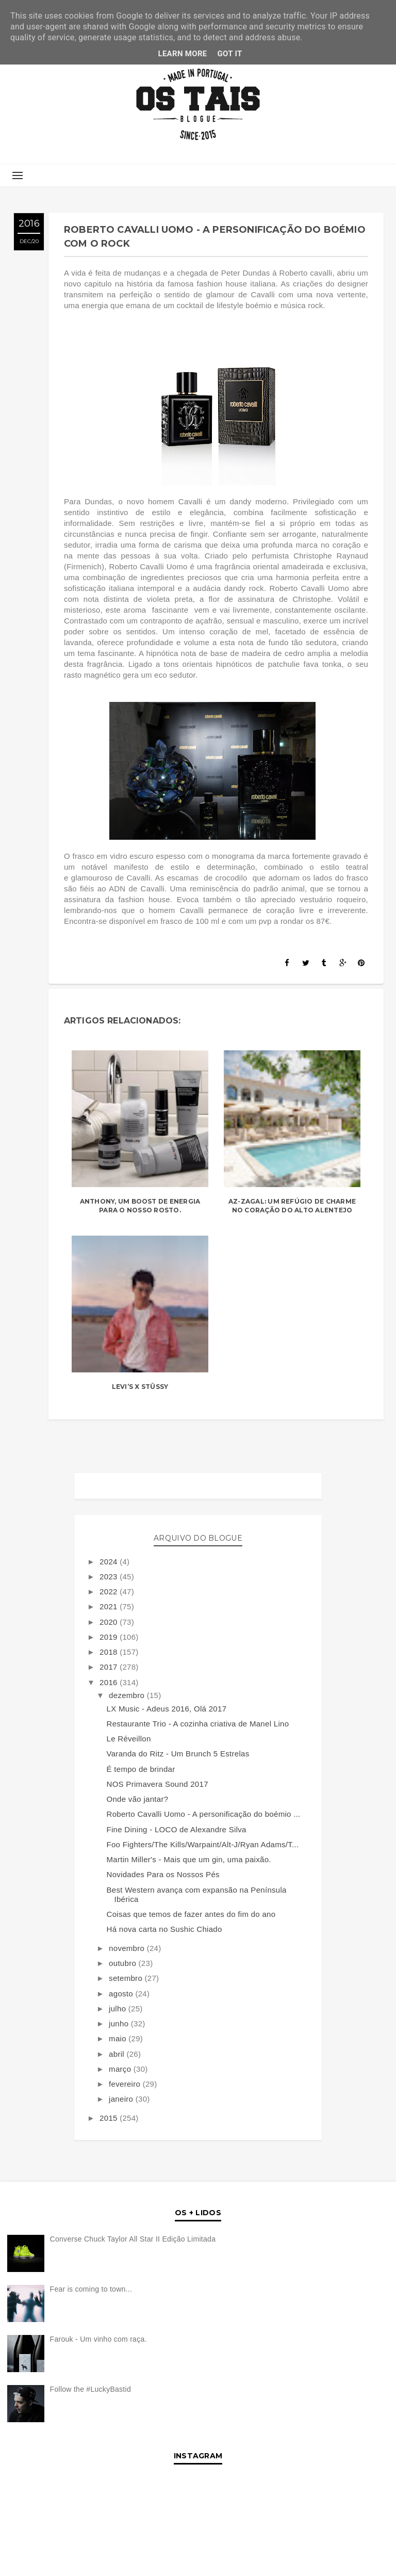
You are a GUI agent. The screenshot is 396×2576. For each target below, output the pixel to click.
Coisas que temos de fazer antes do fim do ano (191, 1914)
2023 (110, 1576)
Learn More (182, 53)
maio (118, 2038)
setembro (126, 1978)
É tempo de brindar (141, 1769)
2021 (110, 1606)
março (121, 2069)
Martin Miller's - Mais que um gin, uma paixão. (189, 1859)
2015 (110, 2118)
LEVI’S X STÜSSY (140, 1386)
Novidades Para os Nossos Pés (163, 1874)
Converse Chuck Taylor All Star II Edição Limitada (133, 2239)
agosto (122, 1993)
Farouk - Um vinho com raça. (98, 2339)
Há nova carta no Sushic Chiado (164, 1929)
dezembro (128, 1695)
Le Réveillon (129, 1738)
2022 (110, 1591)
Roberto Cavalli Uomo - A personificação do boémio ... (204, 1814)
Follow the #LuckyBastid (90, 2389)
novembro (128, 1948)
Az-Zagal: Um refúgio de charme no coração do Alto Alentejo (292, 1205)
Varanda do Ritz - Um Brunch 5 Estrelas (178, 1753)
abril (117, 2054)
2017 (110, 1666)
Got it (230, 53)
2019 (110, 1637)
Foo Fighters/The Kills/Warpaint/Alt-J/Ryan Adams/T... (203, 1844)
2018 (110, 1651)
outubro (123, 1963)
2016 (110, 1682)
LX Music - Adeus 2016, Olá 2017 (167, 1708)
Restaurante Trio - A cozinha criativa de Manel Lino (198, 1723)
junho (120, 2023)
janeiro (122, 2098)
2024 (110, 1561)
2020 (110, 1622)
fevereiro (126, 2083)
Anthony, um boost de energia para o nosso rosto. (140, 1205)
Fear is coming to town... (91, 2289)
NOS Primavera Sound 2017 (157, 1784)
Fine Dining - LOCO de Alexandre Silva (176, 1829)
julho (118, 2008)
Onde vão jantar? (138, 1799)
